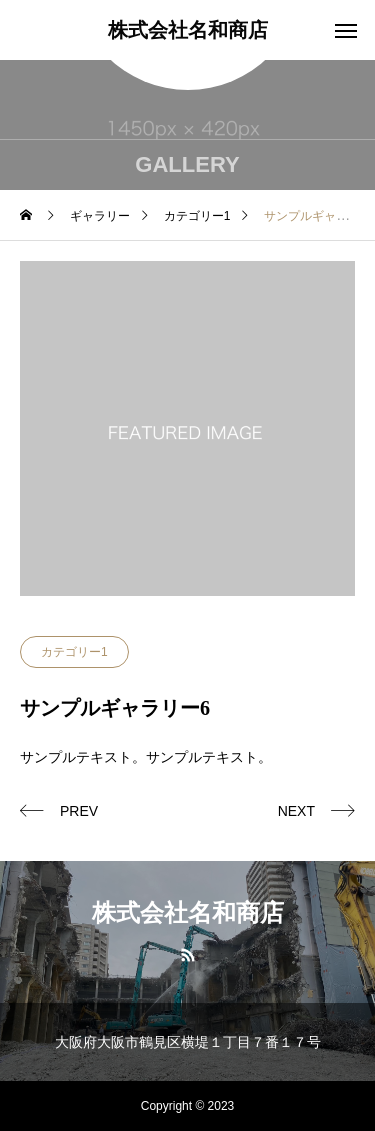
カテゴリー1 (74, 652)
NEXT (296, 811)
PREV (79, 811)
